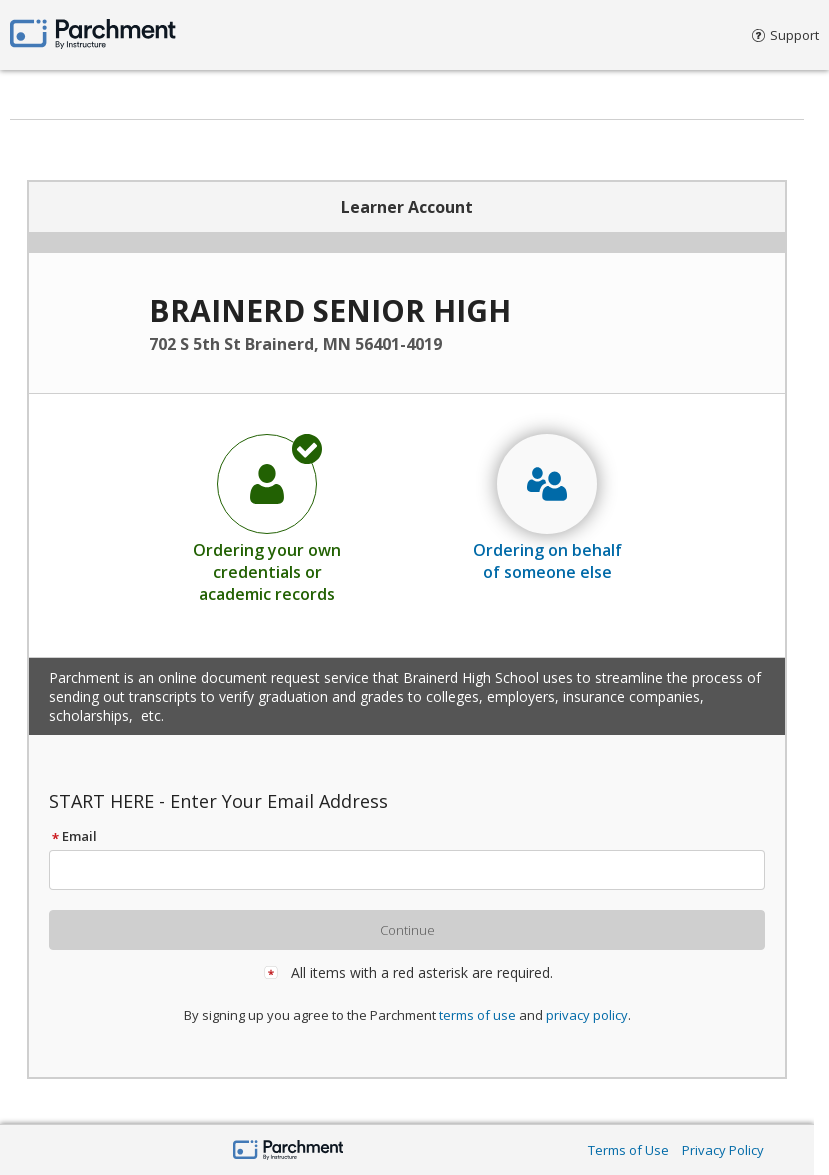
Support (785, 35)
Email (73, 836)
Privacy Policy (723, 1150)
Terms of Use (628, 1150)
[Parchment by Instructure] (288, 1151)
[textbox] (416, 870)
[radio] (267, 518)
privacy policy (587, 1015)
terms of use (477, 1015)
